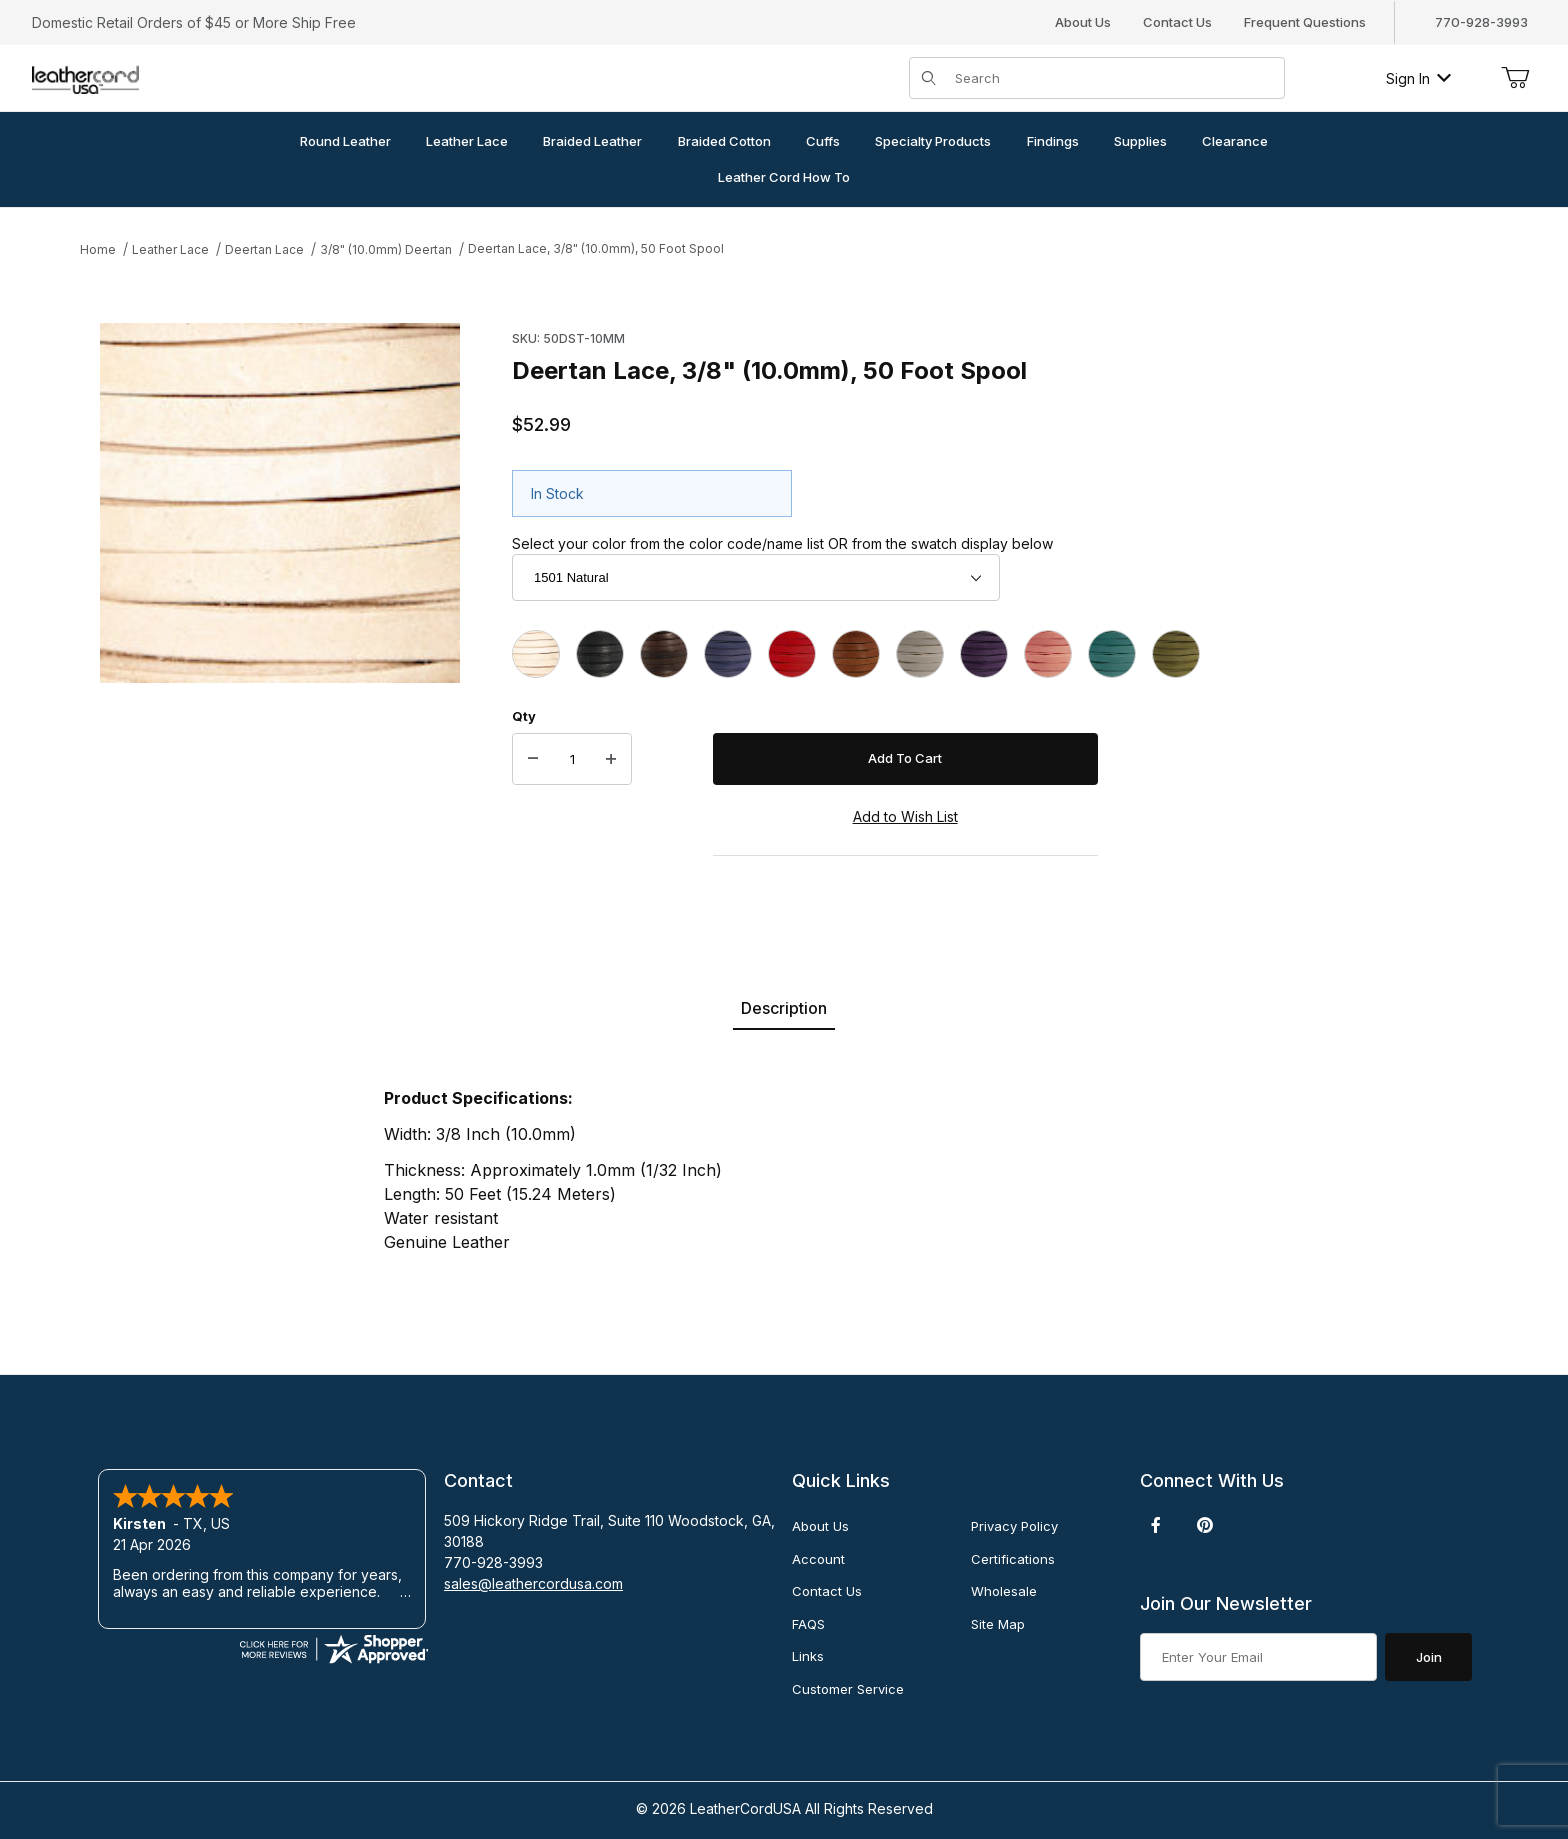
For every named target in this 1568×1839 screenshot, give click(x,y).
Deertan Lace (264, 249)
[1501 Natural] (536, 654)
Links (808, 1656)
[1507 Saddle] (856, 654)
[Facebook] (1156, 1525)
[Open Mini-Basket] (1515, 78)
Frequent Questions (1305, 22)
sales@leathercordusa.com (533, 1583)
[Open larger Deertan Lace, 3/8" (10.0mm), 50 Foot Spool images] (280, 503)
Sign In (1418, 78)
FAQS (808, 1624)
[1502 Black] (600, 654)
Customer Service (848, 1689)
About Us (1083, 22)
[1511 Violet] (984, 654)
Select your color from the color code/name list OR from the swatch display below (782, 543)
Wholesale (1004, 1591)
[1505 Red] (792, 654)
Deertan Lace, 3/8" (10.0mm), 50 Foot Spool (596, 248)
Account (818, 1559)
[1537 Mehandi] (1176, 654)
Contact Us (1177, 22)
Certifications (1013, 1559)
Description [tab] (784, 1008)
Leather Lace (170, 249)
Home (98, 249)
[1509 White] (920, 654)
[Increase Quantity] (611, 759)
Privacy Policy (1014, 1526)
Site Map (998, 1624)
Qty (524, 716)
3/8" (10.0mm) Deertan (386, 249)
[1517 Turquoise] (1112, 654)
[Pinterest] (1204, 1525)
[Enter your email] (1258, 1657)
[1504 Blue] (728, 654)
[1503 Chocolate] (664, 654)
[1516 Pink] (1048, 654)
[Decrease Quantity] (533, 759)
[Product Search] (1113, 78)
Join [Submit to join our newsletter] (1429, 1657)
